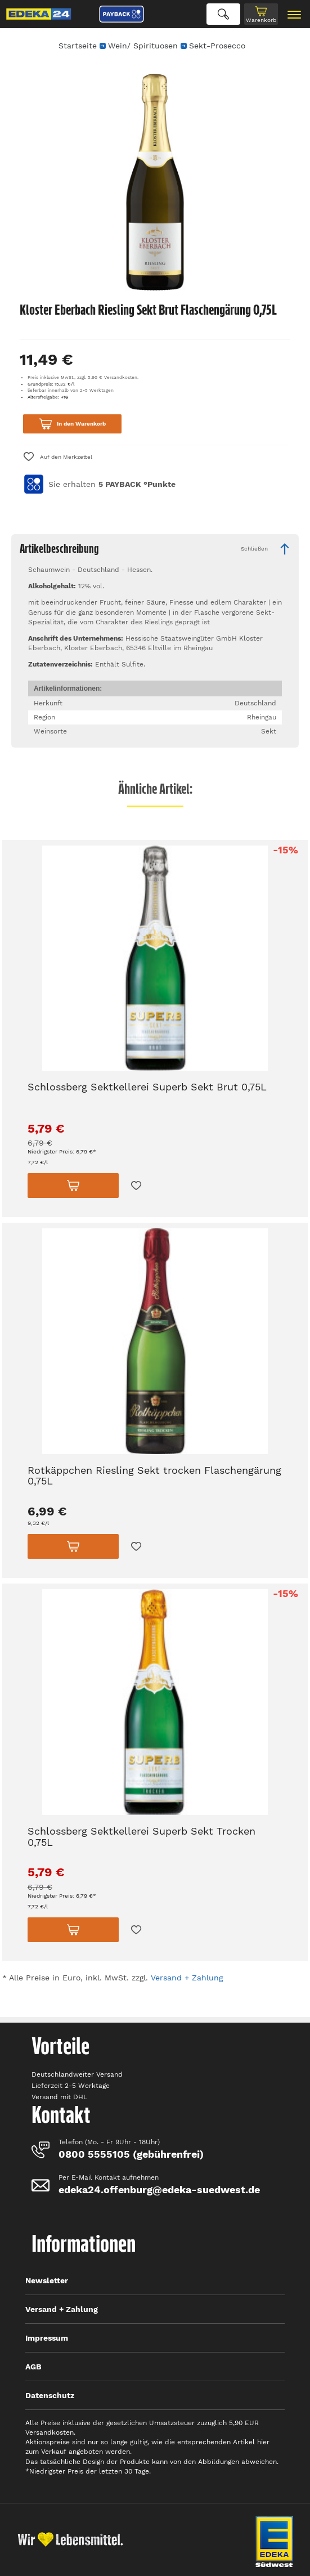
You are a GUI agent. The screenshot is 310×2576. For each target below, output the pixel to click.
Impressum (46, 2337)
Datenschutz (49, 2395)
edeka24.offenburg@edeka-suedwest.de (159, 2189)
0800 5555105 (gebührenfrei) (131, 2154)
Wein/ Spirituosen (143, 45)
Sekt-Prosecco (217, 45)
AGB (33, 2366)
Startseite (78, 45)
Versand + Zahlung (187, 1977)
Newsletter (46, 2280)
